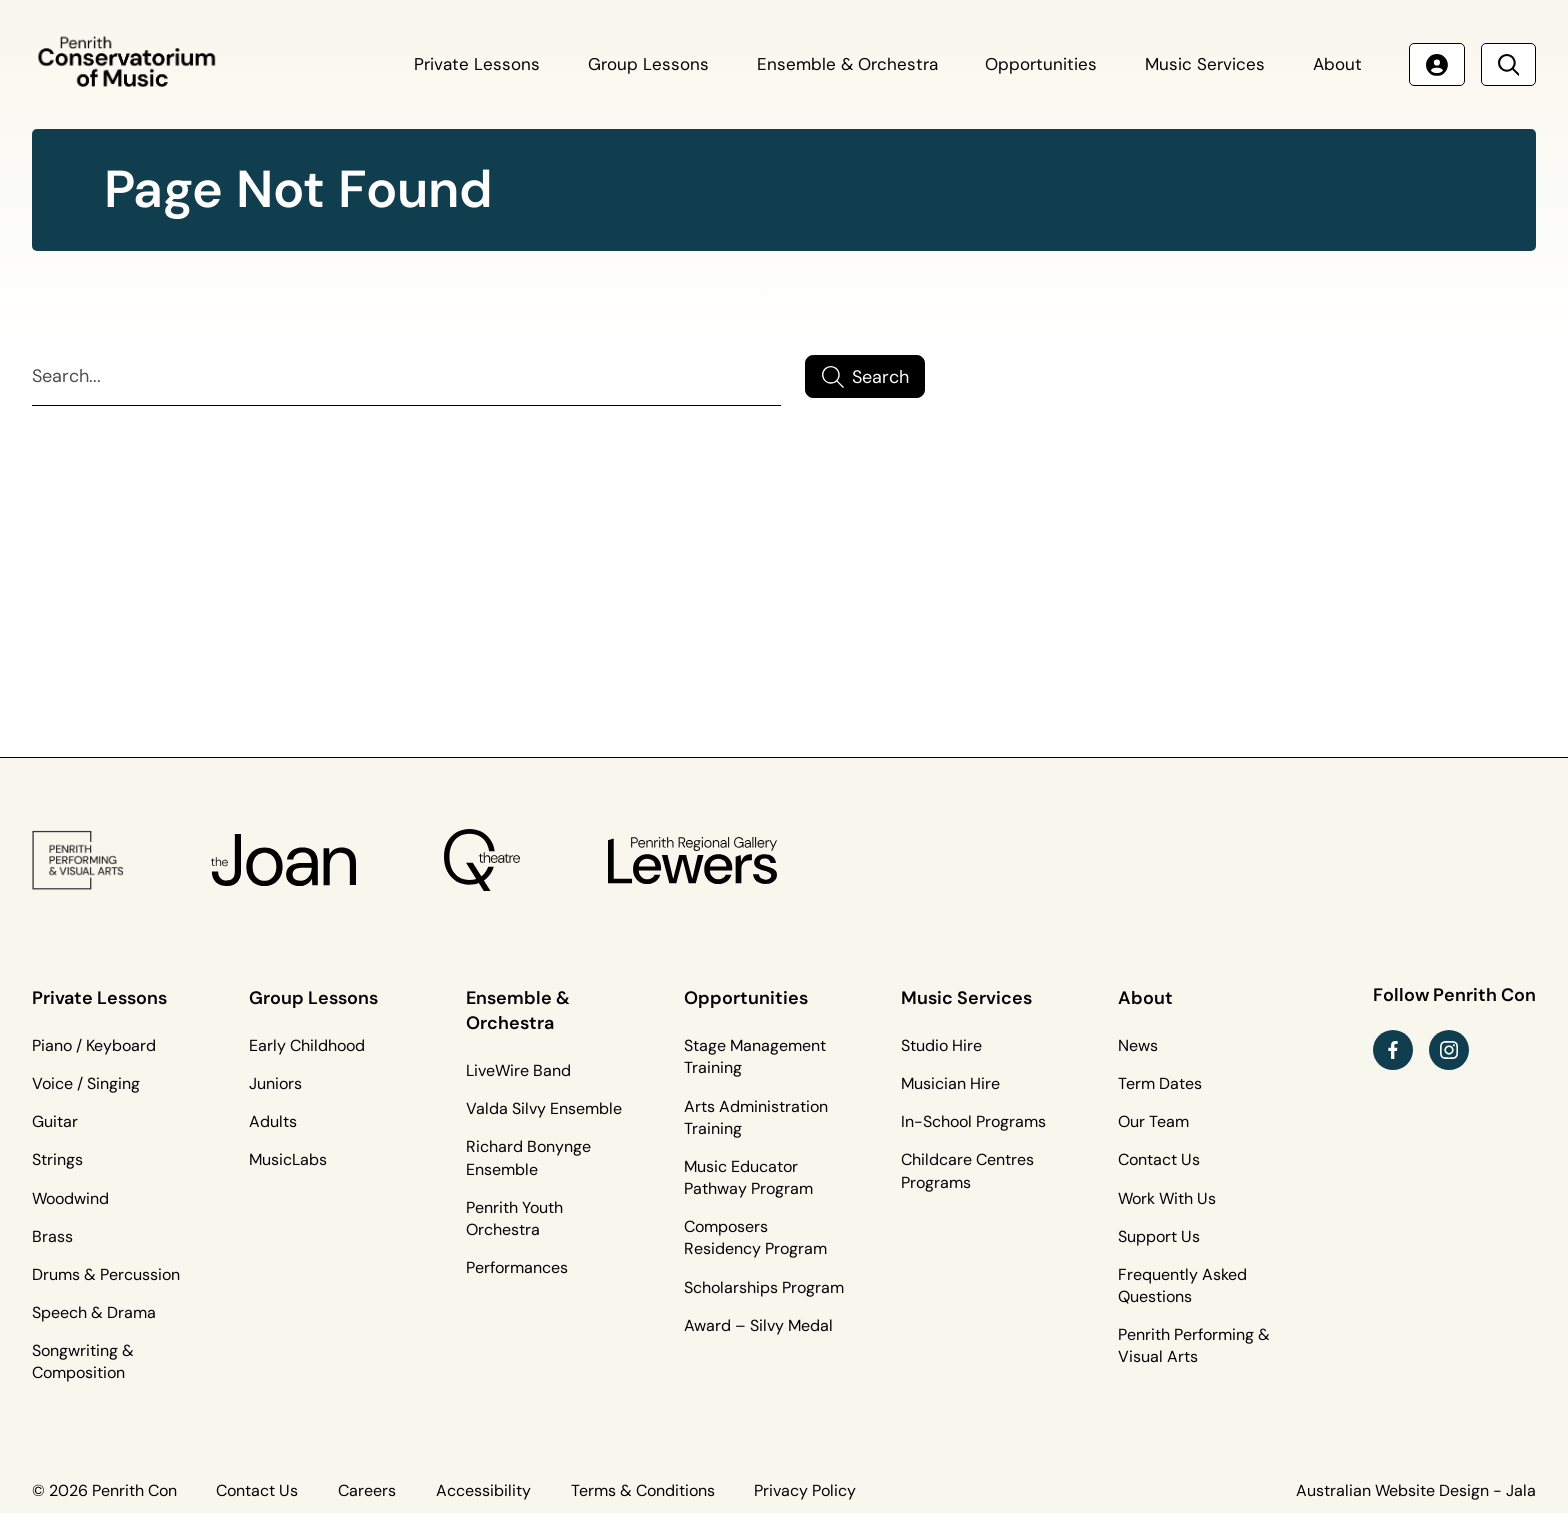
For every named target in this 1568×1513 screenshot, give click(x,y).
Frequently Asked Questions (1182, 1285)
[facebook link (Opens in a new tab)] (1393, 1050)
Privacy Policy (805, 1490)
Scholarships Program (764, 1287)
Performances (517, 1267)
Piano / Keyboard (94, 1045)
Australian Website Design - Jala (1416, 1490)
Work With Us (1167, 1198)
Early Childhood (307, 1045)
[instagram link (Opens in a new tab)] (1449, 1050)
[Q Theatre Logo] (481, 860)
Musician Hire (950, 1083)
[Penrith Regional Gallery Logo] (692, 859)
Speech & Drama (94, 1312)
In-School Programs (973, 1121)
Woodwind (70, 1198)
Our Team (1153, 1121)
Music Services (1205, 64)
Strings (57, 1159)
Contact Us (1159, 1159)
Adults (273, 1121)
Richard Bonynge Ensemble (528, 1157)
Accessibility (483, 1490)
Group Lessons (648, 64)
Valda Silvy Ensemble (544, 1108)
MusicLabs (288, 1159)
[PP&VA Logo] (78, 860)
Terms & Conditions (643, 1490)
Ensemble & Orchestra (847, 64)
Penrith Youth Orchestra (514, 1218)
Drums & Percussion (106, 1274)
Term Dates (1160, 1083)
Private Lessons (477, 64)
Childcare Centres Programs (967, 1170)
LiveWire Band (518, 1070)
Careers (367, 1490)
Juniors (275, 1083)
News (1138, 1045)
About (1337, 64)
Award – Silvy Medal (758, 1325)
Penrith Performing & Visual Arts (1194, 1345)
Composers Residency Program (755, 1237)
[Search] (406, 377)
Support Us (1159, 1236)
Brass (52, 1236)
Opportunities (1041, 64)
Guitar (55, 1121)
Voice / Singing (86, 1083)
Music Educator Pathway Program (748, 1177)
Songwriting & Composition (83, 1361)
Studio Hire (941, 1045)
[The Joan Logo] (283, 860)
